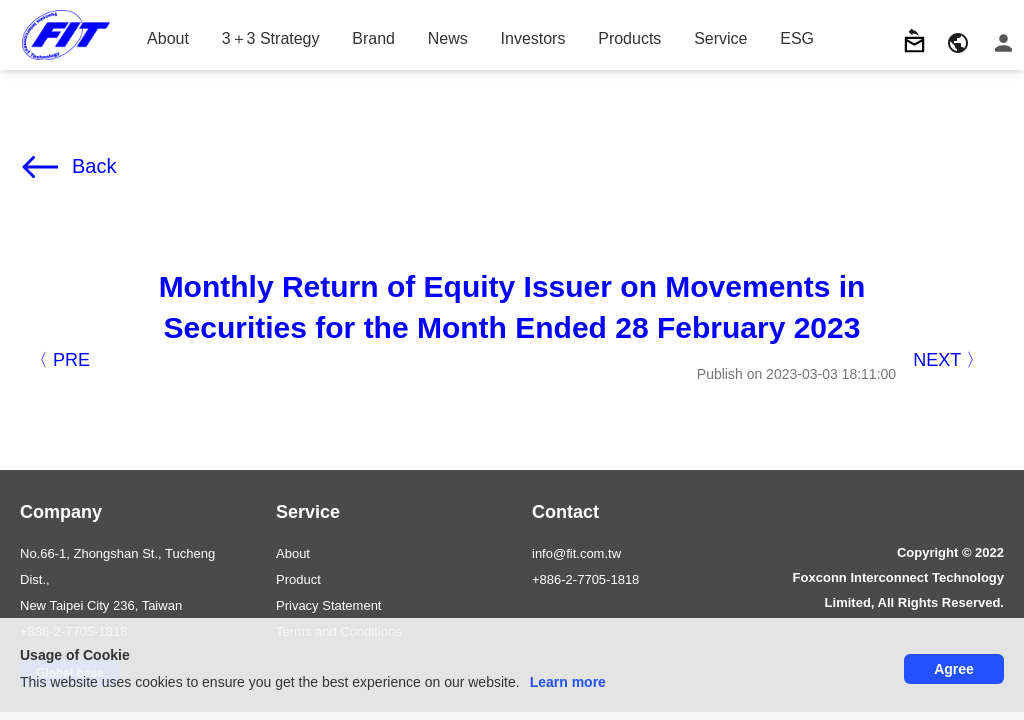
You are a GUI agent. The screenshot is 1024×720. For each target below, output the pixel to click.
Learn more (568, 682)
